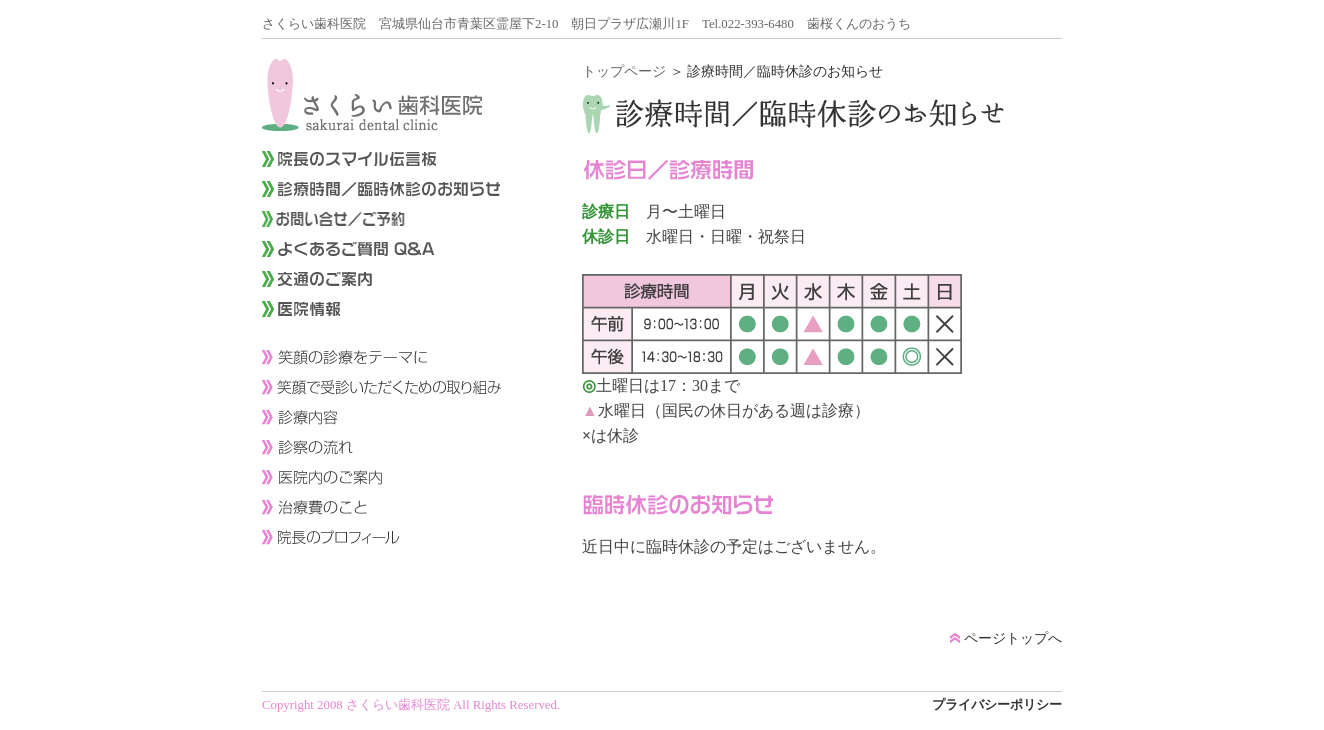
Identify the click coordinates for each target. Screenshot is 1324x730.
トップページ (624, 71)
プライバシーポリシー (997, 705)
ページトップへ (1006, 638)
